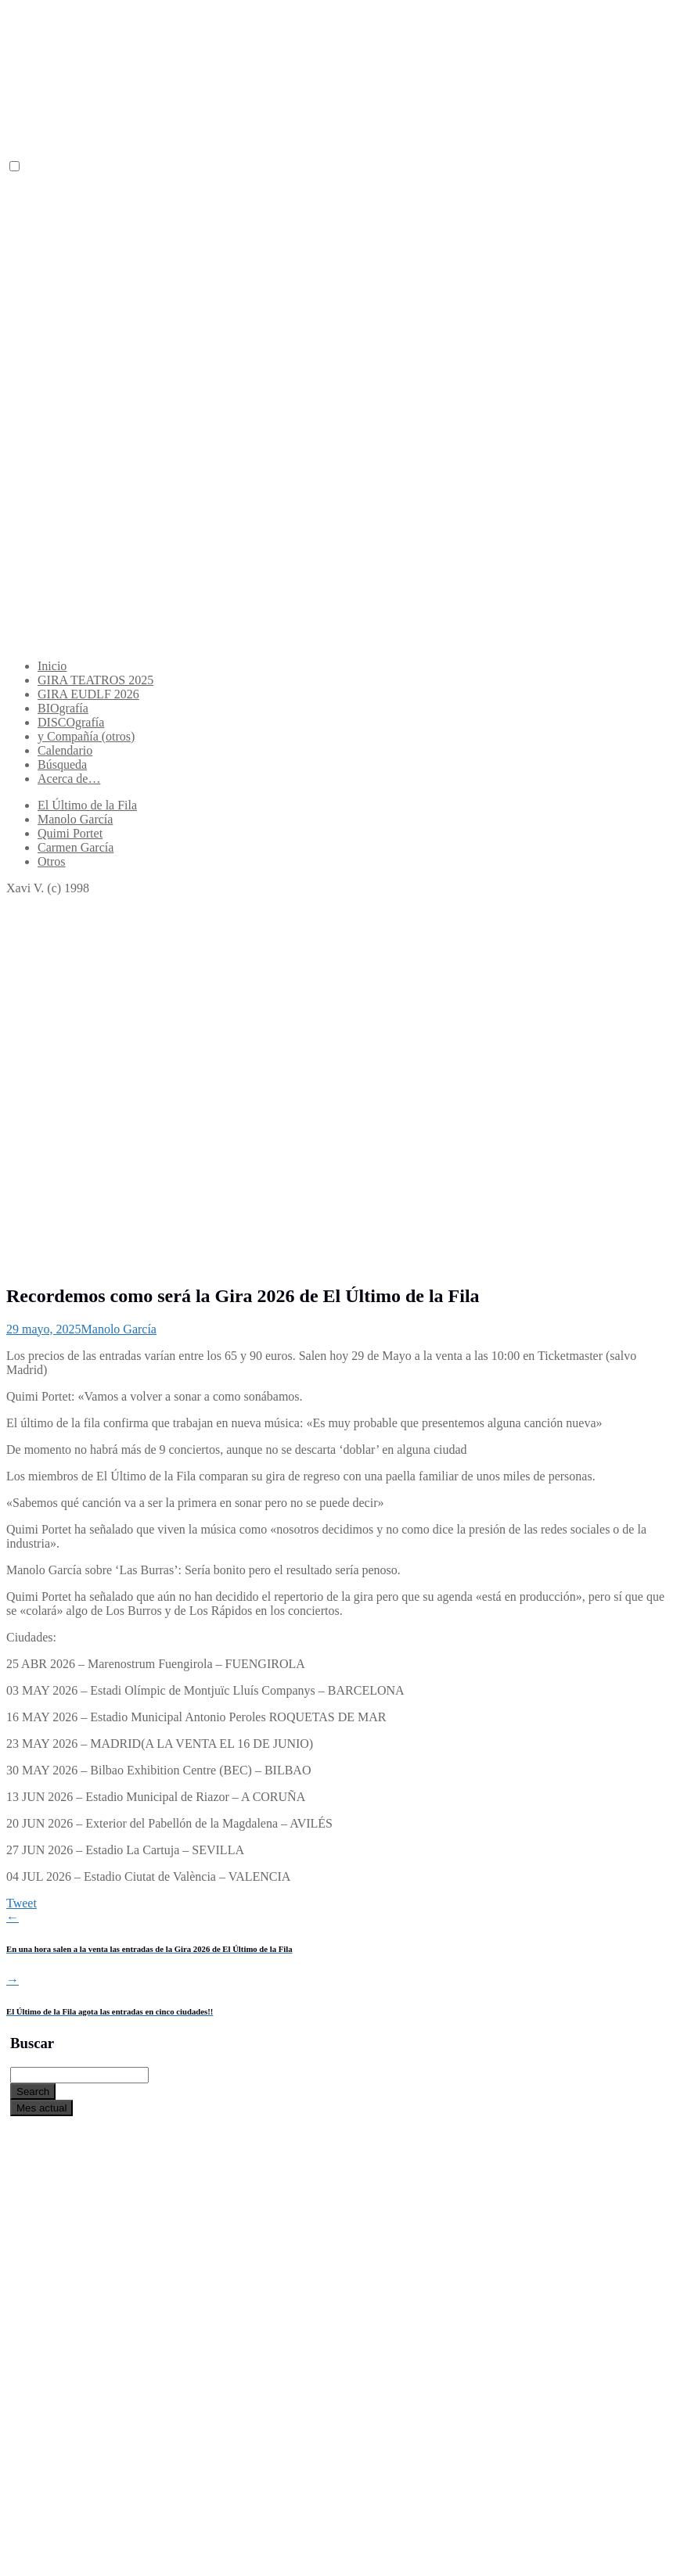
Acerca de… (69, 778)
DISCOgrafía (71, 722)
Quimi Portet (70, 833)
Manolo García (75, 819)
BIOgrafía (63, 708)
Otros (52, 861)
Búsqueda (62, 764)
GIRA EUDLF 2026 (88, 694)
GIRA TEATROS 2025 (95, 680)
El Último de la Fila (87, 805)
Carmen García (75, 847)
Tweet (21, 1903)
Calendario (65, 750)
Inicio (52, 666)
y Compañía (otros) (86, 736)
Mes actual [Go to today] (41, 2108)
